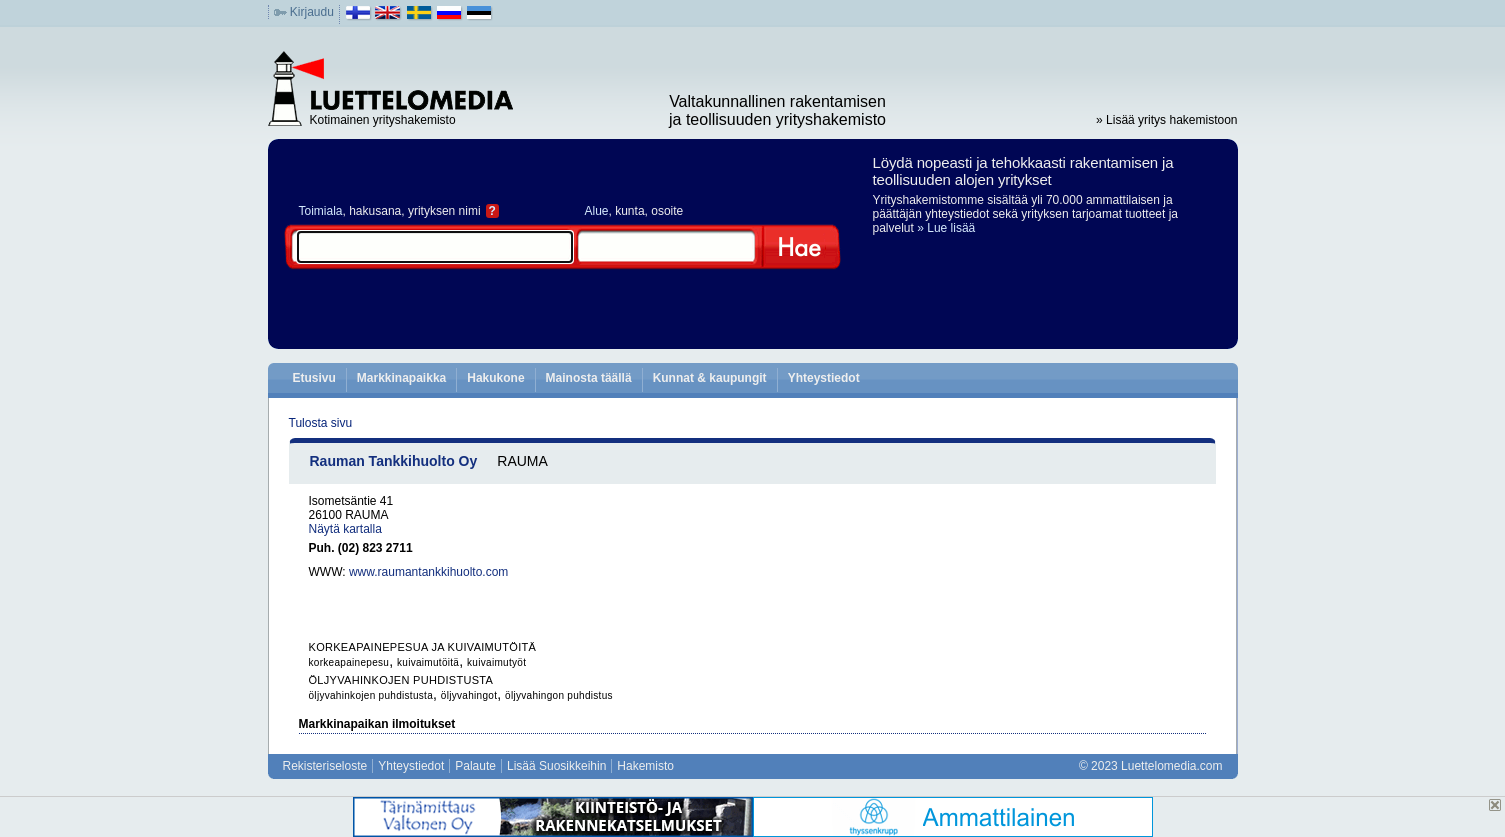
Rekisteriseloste (325, 766)
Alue (597, 211)
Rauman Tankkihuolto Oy (394, 461)
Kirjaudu (312, 12)
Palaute (475, 766)
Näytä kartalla (345, 529)
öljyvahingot (469, 695)
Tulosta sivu (321, 423)
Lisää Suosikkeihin (556, 766)
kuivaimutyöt (496, 662)
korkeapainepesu (349, 662)
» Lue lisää (946, 228)
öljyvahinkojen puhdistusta (371, 695)
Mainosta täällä (589, 378)
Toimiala (321, 211)
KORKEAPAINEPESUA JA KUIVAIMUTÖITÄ (423, 647)
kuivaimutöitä (428, 662)
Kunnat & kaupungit (710, 378)
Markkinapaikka (401, 378)
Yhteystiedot (824, 378)
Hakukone (495, 378)
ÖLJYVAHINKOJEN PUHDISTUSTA (401, 680)
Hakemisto (645, 766)
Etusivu (314, 378)
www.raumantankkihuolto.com (428, 572)
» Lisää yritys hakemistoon (1166, 120)
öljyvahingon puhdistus (559, 695)
